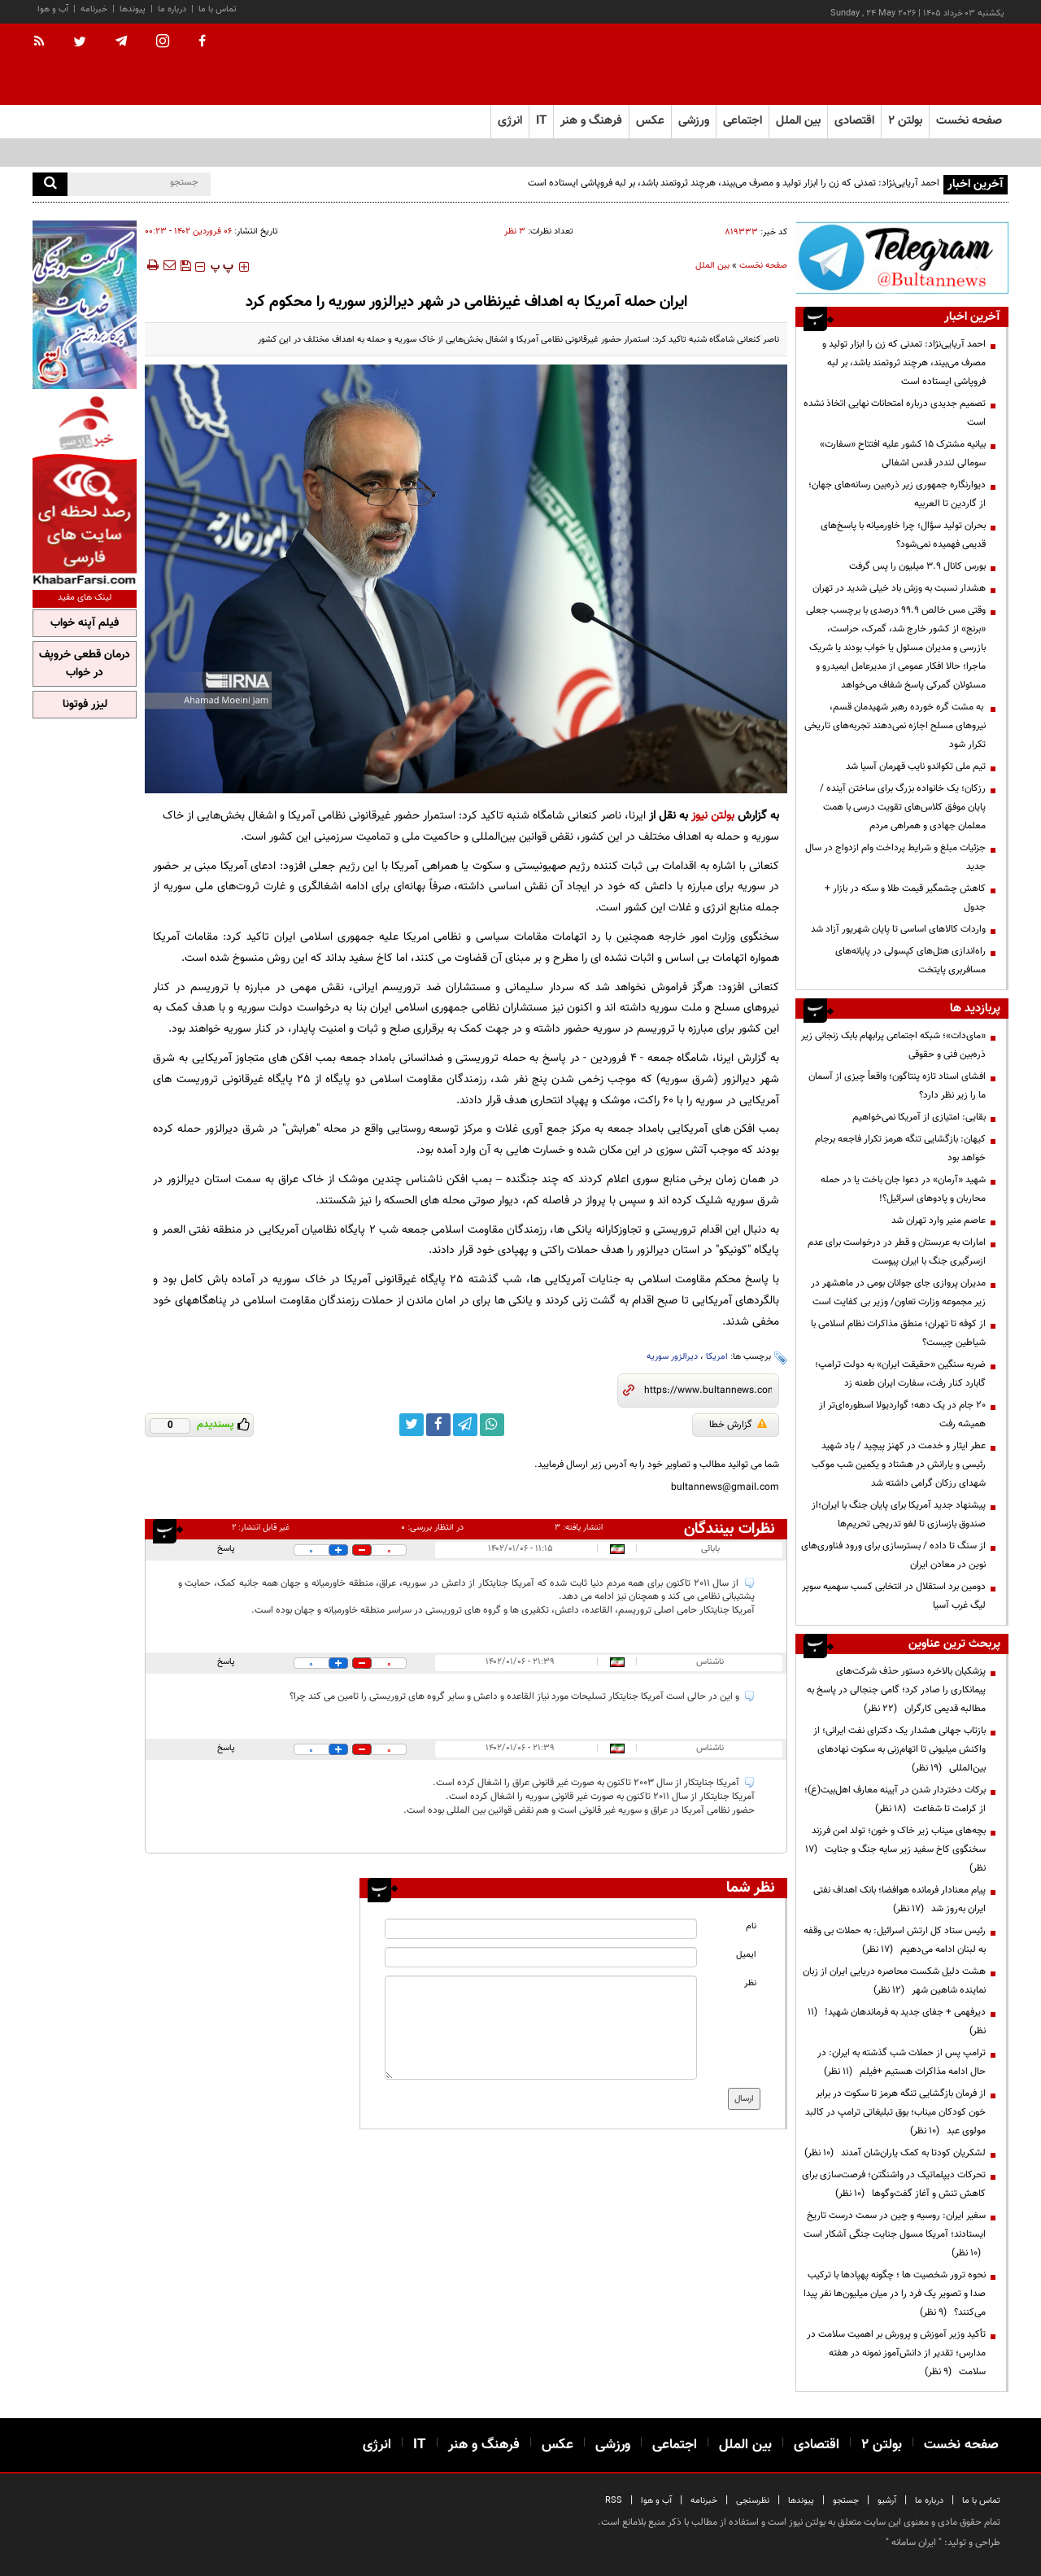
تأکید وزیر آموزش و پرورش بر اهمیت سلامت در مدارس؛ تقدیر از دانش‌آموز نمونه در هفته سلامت (896, 2353)
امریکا (717, 1357)
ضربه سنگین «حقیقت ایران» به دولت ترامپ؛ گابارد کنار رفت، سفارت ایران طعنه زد (900, 1374)
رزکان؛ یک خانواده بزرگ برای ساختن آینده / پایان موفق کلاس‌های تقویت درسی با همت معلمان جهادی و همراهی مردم (903, 807)
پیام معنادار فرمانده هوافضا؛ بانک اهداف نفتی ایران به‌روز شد (899, 1899)
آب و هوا (52, 9)
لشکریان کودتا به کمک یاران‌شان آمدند (895, 2153)
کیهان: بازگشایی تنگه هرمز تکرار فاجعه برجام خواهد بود (900, 1148)
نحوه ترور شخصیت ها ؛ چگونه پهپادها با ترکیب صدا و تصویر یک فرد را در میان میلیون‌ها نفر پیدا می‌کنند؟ (895, 2294)
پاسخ (226, 1549)
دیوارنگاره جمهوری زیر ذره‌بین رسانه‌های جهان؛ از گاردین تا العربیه (897, 494)
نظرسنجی (752, 2501)
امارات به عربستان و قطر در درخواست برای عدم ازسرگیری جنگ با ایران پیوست (897, 1251)
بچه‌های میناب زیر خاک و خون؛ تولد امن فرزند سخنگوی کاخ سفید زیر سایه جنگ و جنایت (895, 1849)
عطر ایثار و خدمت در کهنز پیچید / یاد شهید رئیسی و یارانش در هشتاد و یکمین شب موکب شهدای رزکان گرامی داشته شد (899, 1465)
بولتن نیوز (712, 815)
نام (751, 1926)
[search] (50, 184)
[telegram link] (465, 1424)
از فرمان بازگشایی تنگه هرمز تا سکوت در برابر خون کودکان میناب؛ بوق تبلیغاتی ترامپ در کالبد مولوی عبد (895, 2112)
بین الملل (712, 266)
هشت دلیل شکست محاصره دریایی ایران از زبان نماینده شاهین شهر (894, 1980)
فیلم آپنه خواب (84, 623)
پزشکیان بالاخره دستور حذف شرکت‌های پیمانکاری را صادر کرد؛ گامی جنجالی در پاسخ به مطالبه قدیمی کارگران (896, 1690)
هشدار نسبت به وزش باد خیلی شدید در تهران (899, 588)
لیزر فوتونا (85, 705)
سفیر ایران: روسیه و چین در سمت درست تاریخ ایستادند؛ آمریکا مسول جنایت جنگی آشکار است (895, 2234)
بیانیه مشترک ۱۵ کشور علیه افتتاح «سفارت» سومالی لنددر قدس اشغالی (903, 453)
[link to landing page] (927, 64)
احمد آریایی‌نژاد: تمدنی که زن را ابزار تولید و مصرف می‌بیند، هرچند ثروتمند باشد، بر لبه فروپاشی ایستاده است (733, 183)
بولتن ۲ (905, 120)
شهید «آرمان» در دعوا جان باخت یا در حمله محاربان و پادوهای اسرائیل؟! (903, 1189)
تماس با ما (217, 9)
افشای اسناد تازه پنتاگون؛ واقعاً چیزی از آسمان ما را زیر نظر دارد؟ (897, 1085)
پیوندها (133, 9)
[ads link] (901, 257)
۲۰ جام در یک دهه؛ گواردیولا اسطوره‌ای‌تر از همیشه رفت (902, 1414)
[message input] (541, 2028)
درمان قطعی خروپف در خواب (84, 664)
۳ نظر (514, 231)
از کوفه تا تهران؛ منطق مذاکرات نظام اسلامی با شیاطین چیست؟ (898, 1333)
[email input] (541, 1957)
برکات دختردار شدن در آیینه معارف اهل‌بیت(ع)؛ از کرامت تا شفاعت (895, 1799)
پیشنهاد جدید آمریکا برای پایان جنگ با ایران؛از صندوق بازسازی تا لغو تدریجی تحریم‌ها (899, 1514)
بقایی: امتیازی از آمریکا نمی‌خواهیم (919, 1117)
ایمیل (746, 1955)
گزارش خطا (738, 1424)
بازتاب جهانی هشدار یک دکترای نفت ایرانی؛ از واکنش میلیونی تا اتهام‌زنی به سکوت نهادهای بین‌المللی (899, 1749)
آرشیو (887, 2501)
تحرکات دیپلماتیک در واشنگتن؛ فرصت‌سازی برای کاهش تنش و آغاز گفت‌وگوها (894, 2184)
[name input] (541, 1929)
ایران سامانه (913, 2542)
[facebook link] (438, 1424)
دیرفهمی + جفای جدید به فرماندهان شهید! (897, 2021)
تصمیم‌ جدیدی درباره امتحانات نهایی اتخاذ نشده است (895, 413)
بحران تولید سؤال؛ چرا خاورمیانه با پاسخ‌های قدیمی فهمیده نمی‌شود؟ (903, 535)
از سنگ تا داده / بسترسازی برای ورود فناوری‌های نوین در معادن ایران (893, 1555)
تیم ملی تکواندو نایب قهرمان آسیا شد (916, 766)
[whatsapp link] (492, 1424)
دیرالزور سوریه (672, 1357)
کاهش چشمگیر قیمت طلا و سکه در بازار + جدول (905, 898)
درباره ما (172, 9)
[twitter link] (411, 1424)
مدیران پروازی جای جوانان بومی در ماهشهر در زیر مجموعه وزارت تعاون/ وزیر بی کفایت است (898, 1292)
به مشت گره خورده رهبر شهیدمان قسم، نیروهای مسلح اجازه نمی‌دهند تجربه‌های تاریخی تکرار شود (895, 726)
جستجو (846, 2501)
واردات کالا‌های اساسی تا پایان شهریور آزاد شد (898, 929)
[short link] (707, 1390)
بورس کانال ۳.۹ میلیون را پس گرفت (917, 566)
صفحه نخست (969, 120)
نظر (750, 1983)
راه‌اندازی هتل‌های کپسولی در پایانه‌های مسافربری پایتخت (910, 960)
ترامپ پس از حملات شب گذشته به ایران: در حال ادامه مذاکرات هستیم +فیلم (901, 2062)
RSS (613, 2501)
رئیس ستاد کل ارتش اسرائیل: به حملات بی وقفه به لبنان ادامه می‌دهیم (895, 1940)
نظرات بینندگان (729, 1529)
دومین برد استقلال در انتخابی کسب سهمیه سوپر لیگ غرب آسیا (894, 1596)
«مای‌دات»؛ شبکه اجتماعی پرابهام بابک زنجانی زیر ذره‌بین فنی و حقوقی (893, 1045)
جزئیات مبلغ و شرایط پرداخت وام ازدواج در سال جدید (895, 857)
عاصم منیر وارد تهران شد (938, 1220)
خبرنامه (94, 9)
